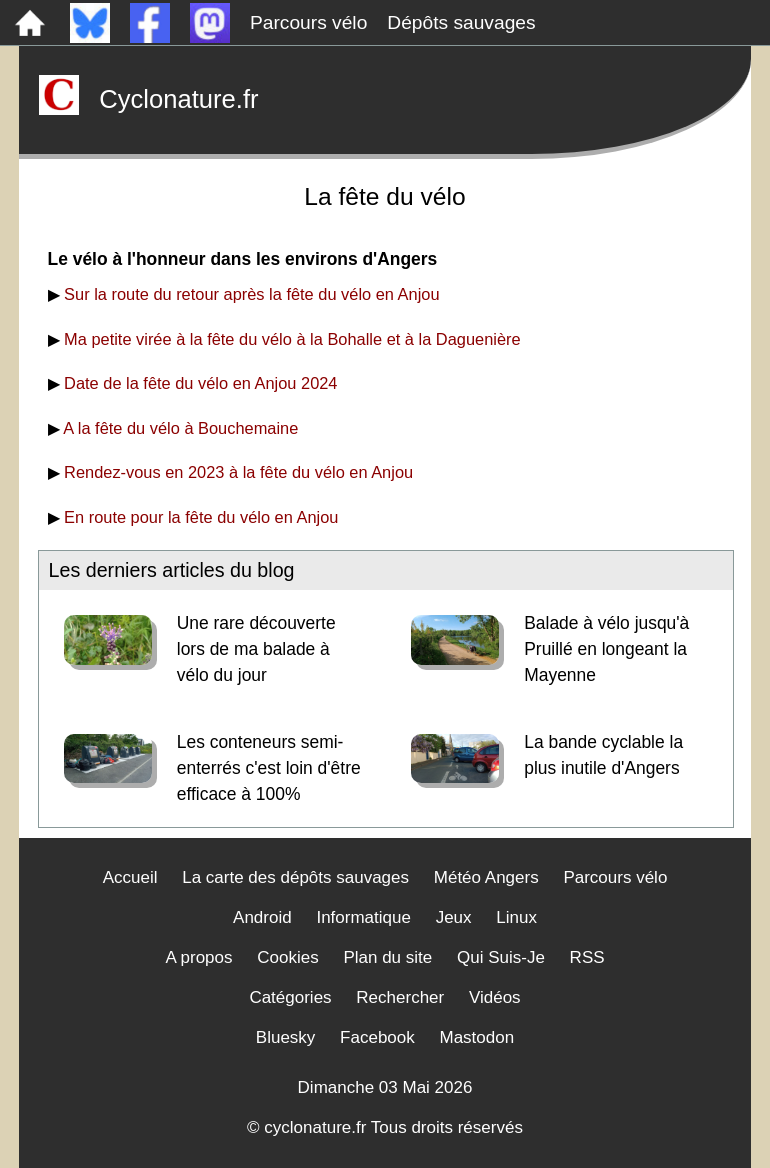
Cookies (287, 957)
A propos (198, 957)
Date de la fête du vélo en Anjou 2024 (200, 383)
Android (262, 917)
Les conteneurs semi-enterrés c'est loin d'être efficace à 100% (269, 768)
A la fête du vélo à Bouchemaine (180, 428)
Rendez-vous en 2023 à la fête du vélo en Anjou (238, 472)
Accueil (130, 877)
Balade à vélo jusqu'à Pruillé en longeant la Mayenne (606, 649)
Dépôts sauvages (461, 22)
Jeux (454, 917)
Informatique (363, 917)
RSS (587, 957)
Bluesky (286, 1037)
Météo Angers (486, 877)
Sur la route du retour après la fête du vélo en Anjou (251, 294)
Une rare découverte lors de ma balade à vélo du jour (256, 649)
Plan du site (387, 957)
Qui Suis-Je (501, 957)
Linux (516, 917)
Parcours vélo (308, 22)
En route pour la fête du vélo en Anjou (201, 517)
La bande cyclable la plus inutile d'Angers (603, 755)
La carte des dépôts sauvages (295, 877)
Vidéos (495, 997)
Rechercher (400, 997)
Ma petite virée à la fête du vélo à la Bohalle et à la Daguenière (292, 339)
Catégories (290, 997)
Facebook (377, 1037)
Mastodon (477, 1037)
